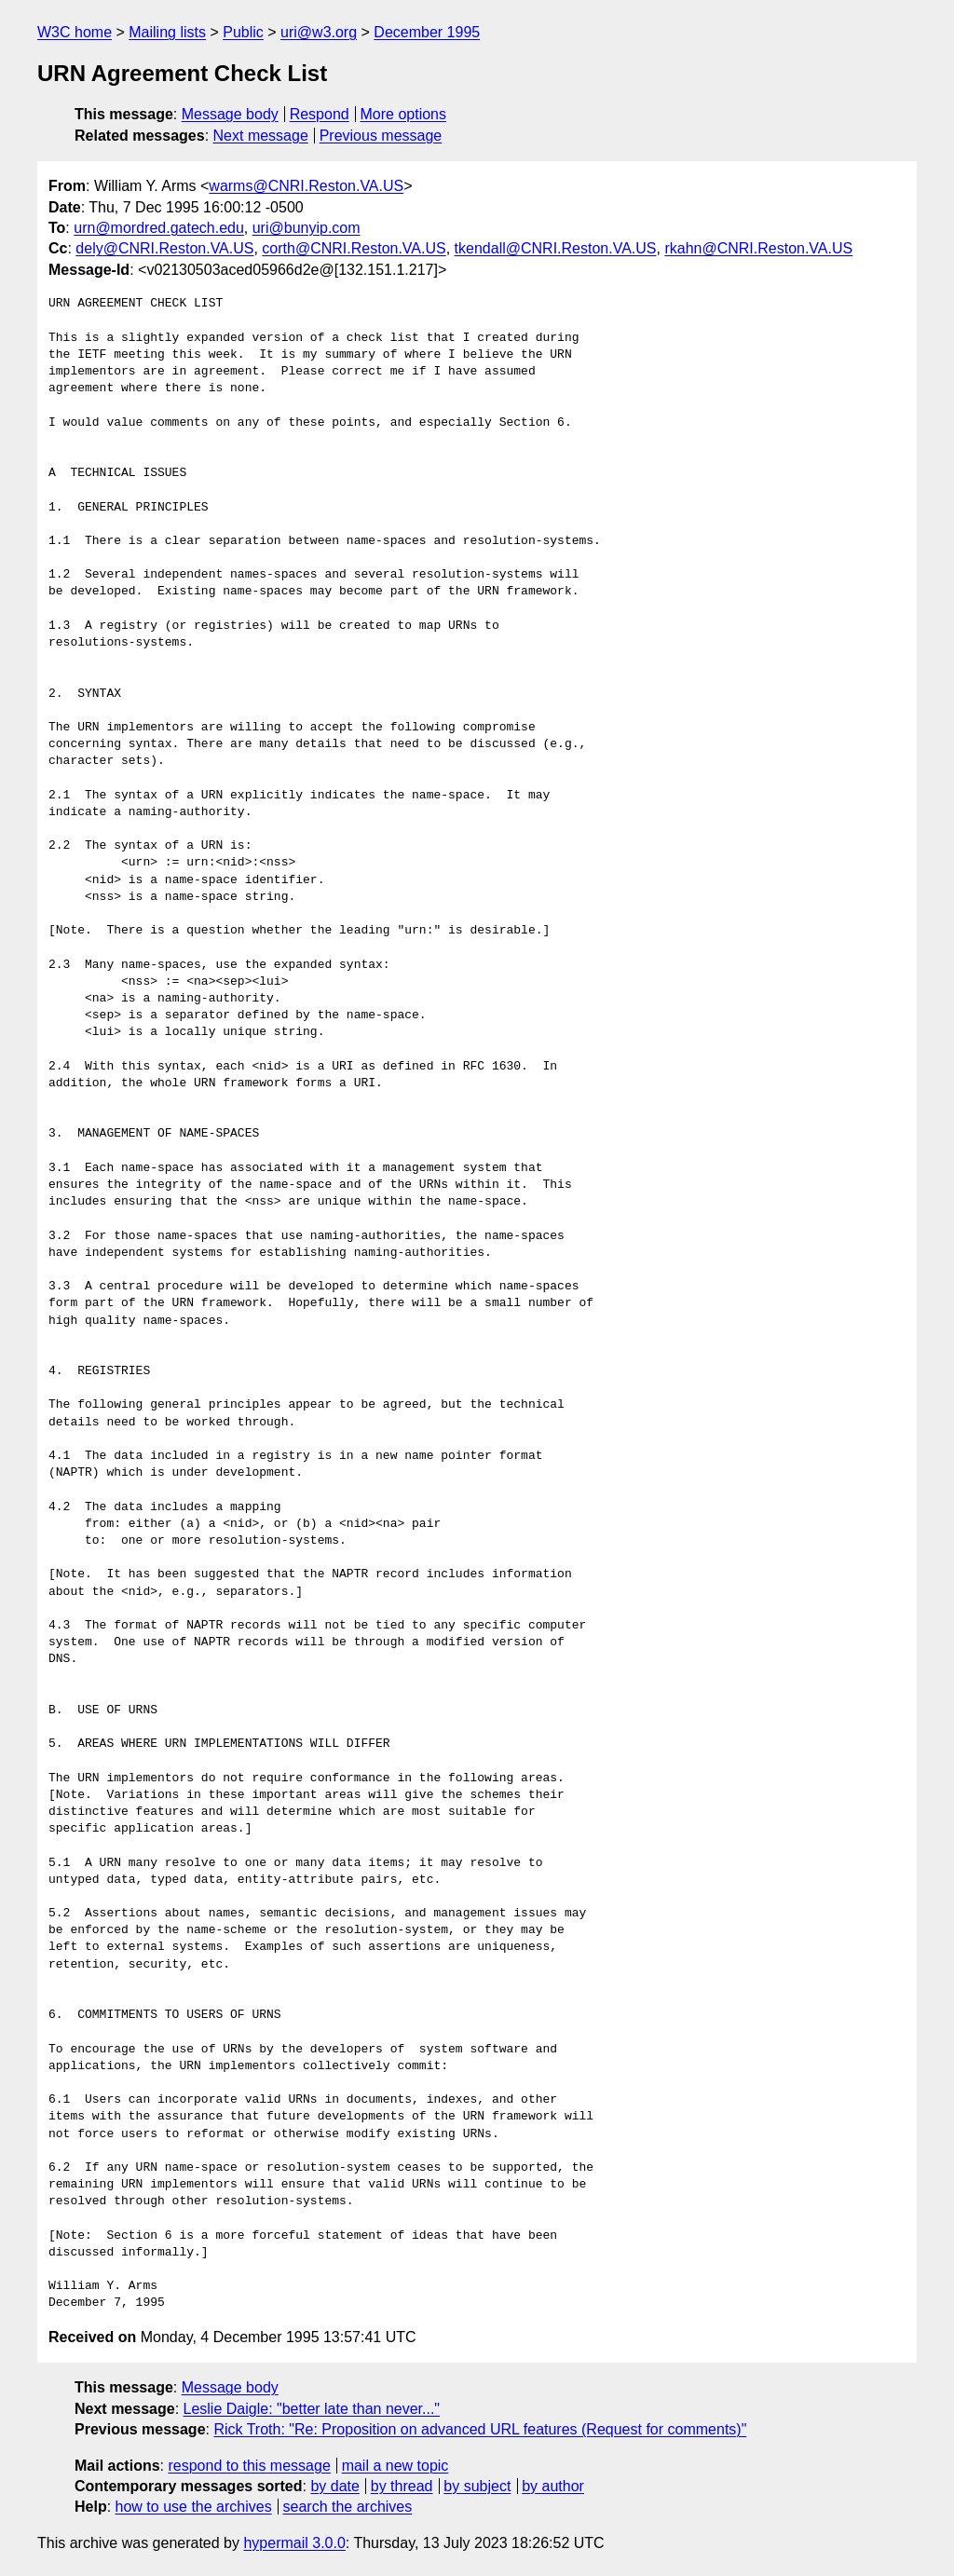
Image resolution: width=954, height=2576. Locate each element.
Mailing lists (167, 32)
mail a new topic (395, 2466)
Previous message (381, 135)
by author (553, 2486)
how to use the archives (194, 2507)
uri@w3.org (318, 32)
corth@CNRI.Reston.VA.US (353, 248)
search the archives (348, 2507)
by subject (477, 2486)
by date (334, 2486)
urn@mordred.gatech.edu (159, 228)
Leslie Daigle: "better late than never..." (312, 2409)
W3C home (74, 32)
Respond (319, 114)
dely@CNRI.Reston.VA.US (164, 248)
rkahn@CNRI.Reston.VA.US (758, 248)
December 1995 (427, 32)
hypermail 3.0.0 (294, 2543)
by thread (402, 2486)
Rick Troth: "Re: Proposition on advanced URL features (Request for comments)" (479, 2429)
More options (404, 114)
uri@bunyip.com (306, 228)
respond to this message (249, 2466)
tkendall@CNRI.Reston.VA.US (556, 248)
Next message (260, 135)
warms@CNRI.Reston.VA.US (306, 186)
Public (243, 32)
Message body (230, 114)
